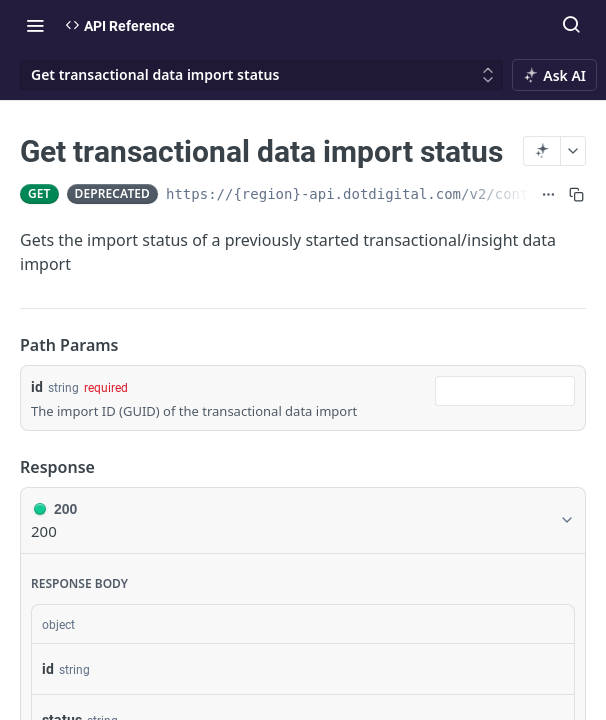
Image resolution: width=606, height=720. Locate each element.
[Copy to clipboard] (576, 194)
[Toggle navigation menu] (35, 25)
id (37, 386)
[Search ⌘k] (571, 25)
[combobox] (505, 391)
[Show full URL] (548, 194)
